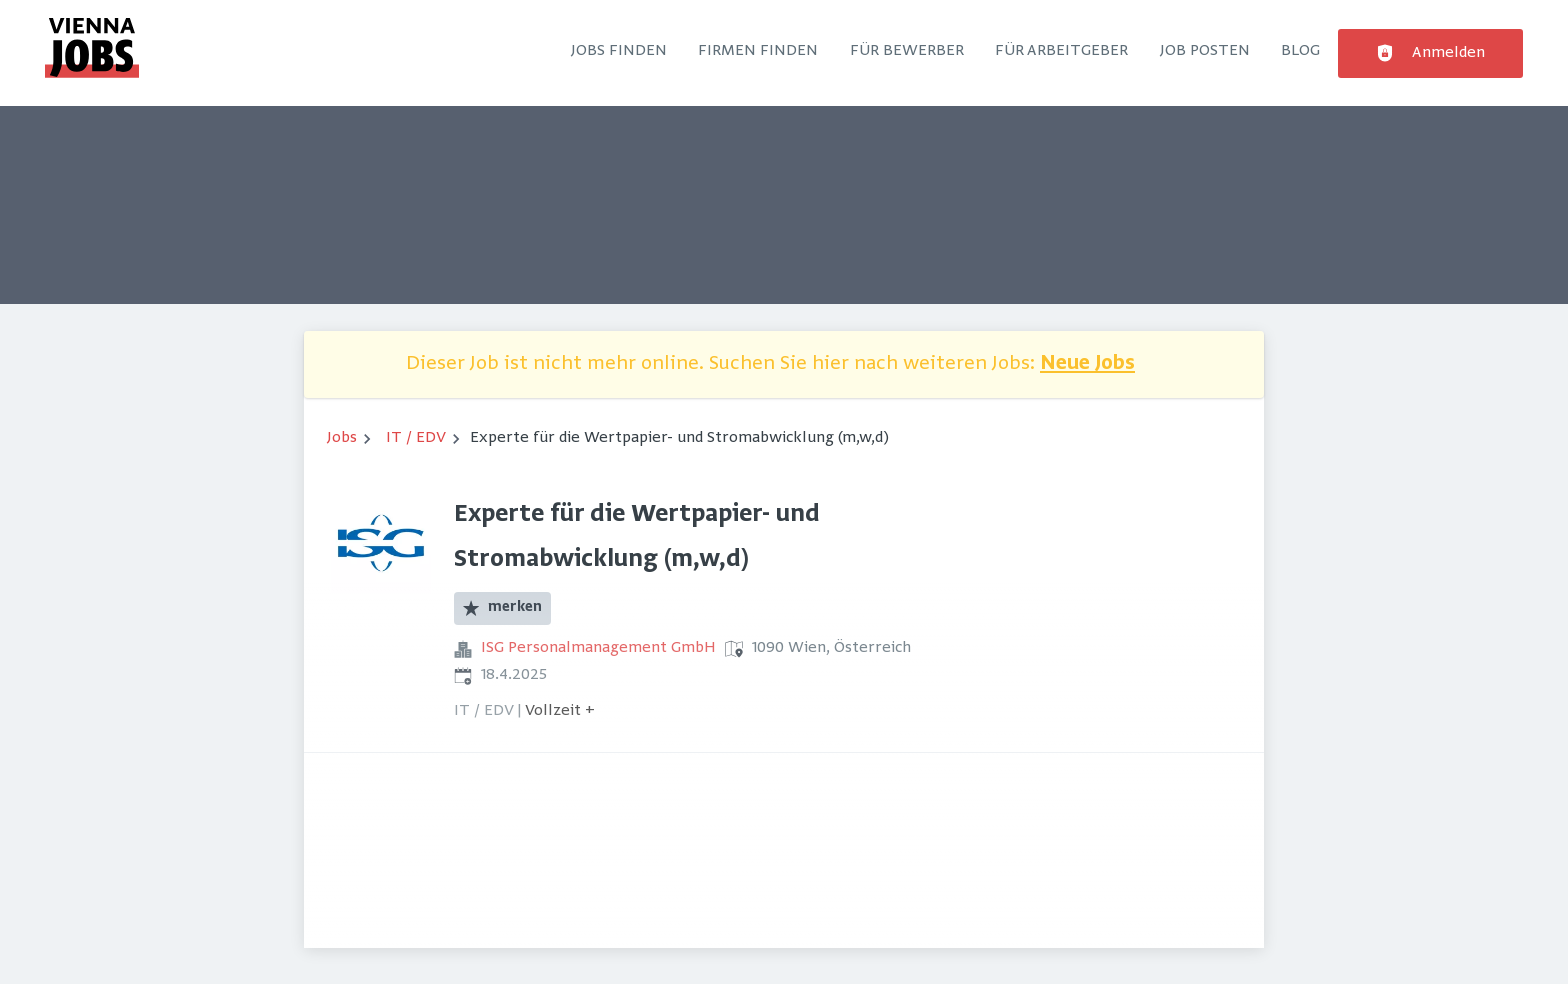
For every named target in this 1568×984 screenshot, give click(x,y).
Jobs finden (619, 51)
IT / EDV (416, 438)
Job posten (1205, 51)
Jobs (342, 438)
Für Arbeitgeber (1061, 51)
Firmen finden (758, 51)
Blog (1300, 51)
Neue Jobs (1087, 364)
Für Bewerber (907, 51)
